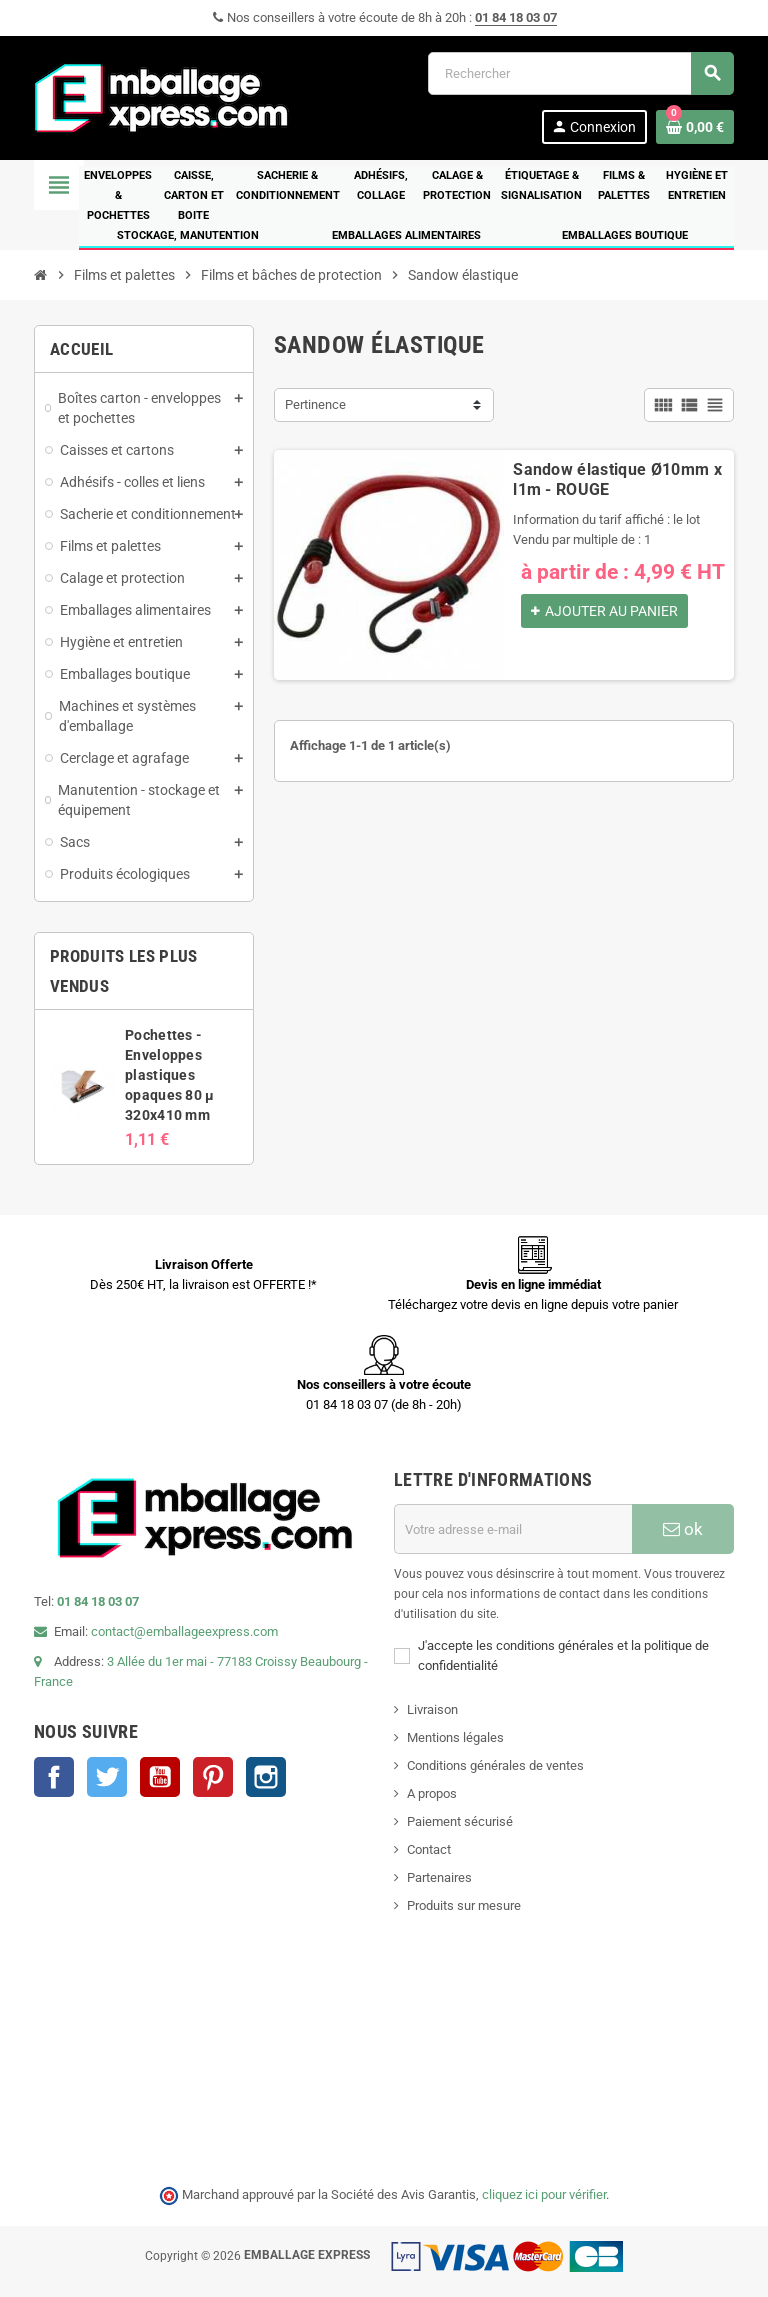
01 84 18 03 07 (516, 17)
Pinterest (213, 1777)
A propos (432, 1793)
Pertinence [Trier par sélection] (315, 404)
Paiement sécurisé (460, 1821)
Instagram (266, 1777)
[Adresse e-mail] (513, 1529)
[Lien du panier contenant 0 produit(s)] (695, 127)
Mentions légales (455, 1737)
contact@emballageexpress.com (184, 1631)
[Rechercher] (580, 73)
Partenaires (439, 1877)
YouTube (160, 1777)
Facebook (54, 1777)
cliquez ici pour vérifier (544, 2194)
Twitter (107, 1777)
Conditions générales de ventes (495, 1765)
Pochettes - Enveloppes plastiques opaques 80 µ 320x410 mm (169, 1075)
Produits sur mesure (464, 1905)
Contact (429, 1849)
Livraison (432, 1709)
